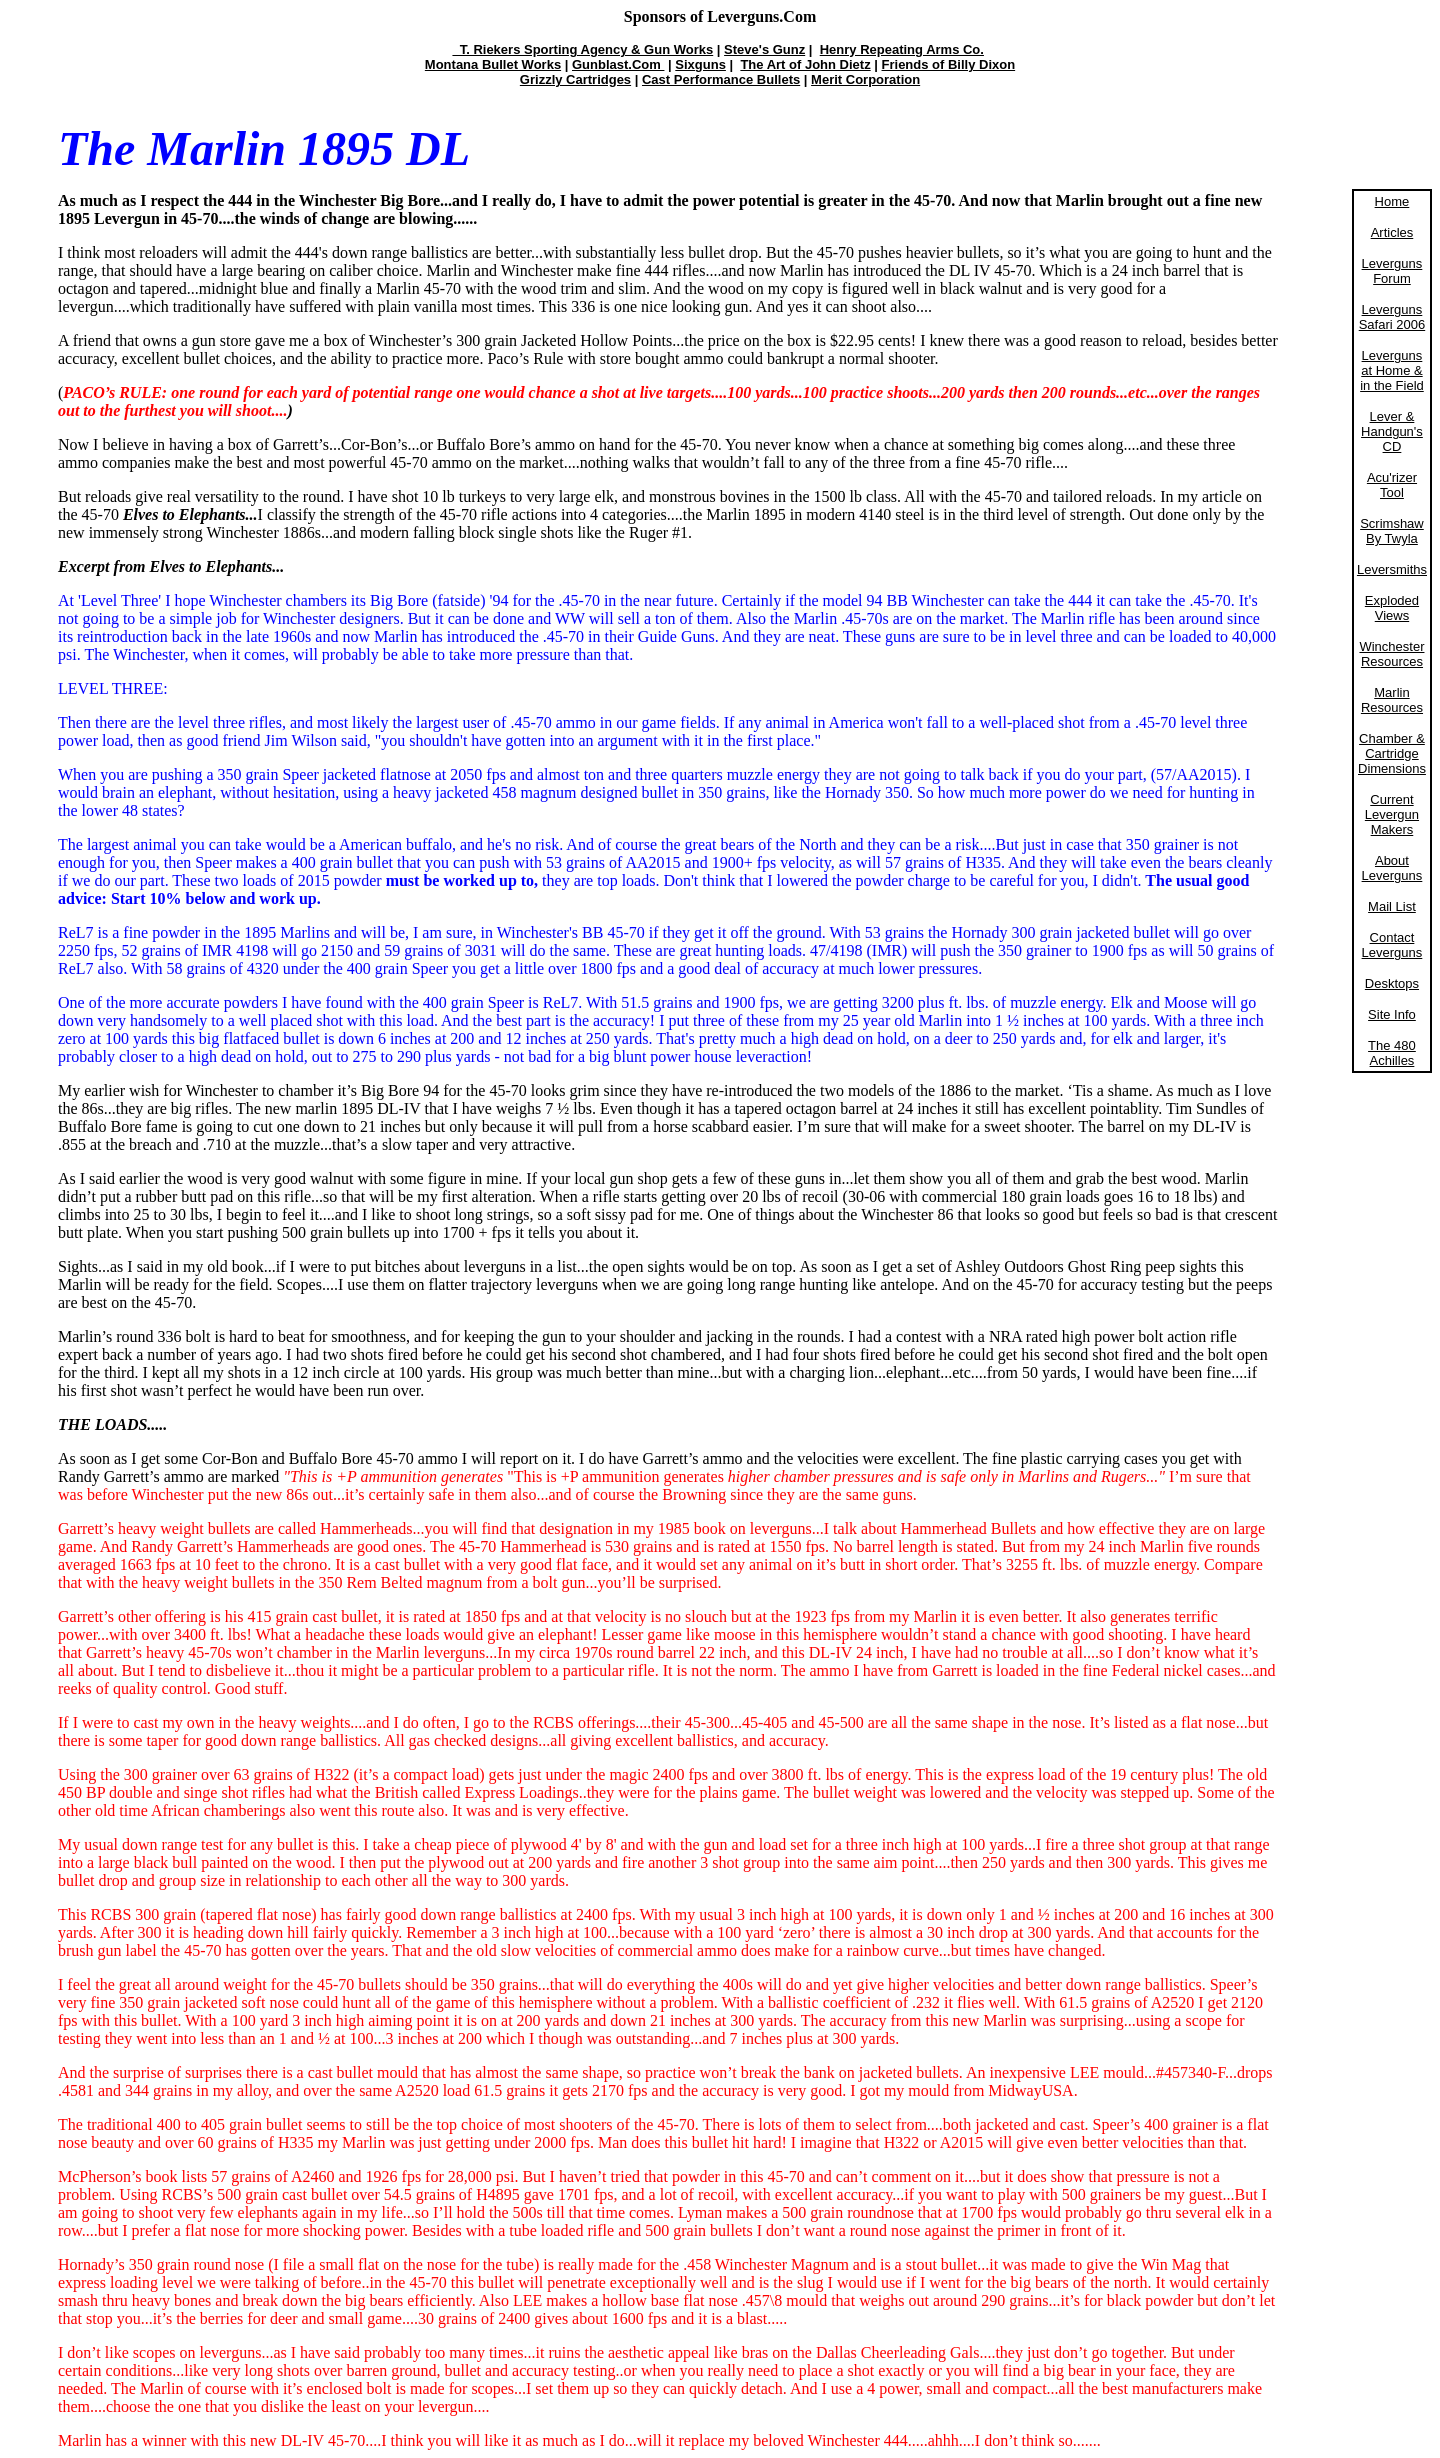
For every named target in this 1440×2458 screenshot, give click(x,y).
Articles (1392, 232)
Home (1392, 201)
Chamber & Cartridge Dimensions (1392, 753)
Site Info (1392, 1014)
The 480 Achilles (1392, 1053)
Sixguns (700, 64)
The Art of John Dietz (805, 64)
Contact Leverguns (1392, 945)
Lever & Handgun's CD (1392, 431)
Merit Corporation (865, 79)
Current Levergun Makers (1392, 814)
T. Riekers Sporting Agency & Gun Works (582, 49)
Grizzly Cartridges (575, 79)
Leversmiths (1392, 569)
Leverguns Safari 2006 (1392, 317)
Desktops (1392, 983)
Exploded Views (1392, 608)
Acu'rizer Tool (1392, 485)
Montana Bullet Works (493, 64)
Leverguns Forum (1392, 271)
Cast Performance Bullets (721, 79)
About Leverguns (1392, 868)
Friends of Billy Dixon (949, 64)
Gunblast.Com (618, 64)
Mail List (1392, 906)
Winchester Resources (1391, 654)
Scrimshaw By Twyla (1392, 531)
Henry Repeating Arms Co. (902, 49)
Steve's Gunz (764, 49)
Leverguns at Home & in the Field (1392, 370)
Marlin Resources (1392, 700)
